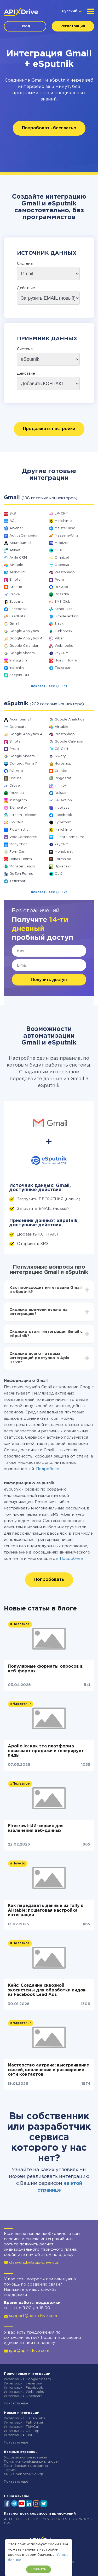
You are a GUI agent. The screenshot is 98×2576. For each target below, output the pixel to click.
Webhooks (64, 645)
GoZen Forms (21, 873)
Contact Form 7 (23, 763)
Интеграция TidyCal (21, 2426)
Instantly (16, 667)
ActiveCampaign (23, 535)
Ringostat (63, 778)
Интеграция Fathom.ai (23, 2422)
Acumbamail (20, 543)
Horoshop (63, 763)
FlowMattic (18, 829)
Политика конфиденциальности (32, 2461)
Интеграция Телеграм (23, 2383)
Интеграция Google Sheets (27, 2379)
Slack (59, 623)
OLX (58, 550)
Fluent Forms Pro (69, 837)
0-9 (7, 2523)
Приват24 (63, 866)
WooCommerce (23, 837)
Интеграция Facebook (23, 2387)
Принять (38, 2569)
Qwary (60, 756)
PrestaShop (65, 572)
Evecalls (16, 601)
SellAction (63, 800)
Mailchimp (63, 521)
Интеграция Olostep (21, 2431)
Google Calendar (23, 645)
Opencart (63, 565)
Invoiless (62, 807)
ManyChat (18, 844)
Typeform (63, 822)
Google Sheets (22, 653)
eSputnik (59, 80)
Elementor (18, 807)
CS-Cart (61, 749)
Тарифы (11, 2470)
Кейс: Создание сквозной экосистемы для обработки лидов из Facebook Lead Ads (47, 1990)
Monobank (64, 851)
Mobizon (62, 543)
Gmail (37, 80)
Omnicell (62, 557)
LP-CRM (61, 513)
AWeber (16, 528)
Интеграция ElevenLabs (24, 2418)
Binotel (15, 579)
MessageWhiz (66, 535)
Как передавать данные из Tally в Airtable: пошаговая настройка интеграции (46, 1910)
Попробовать (49, 1580)
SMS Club (63, 601)
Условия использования (25, 2457)
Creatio (15, 587)
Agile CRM (18, 557)
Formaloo (63, 859)
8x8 (12, 513)
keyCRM (61, 653)
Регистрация (72, 26)
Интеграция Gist (18, 2435)
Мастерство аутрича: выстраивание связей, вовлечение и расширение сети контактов (48, 2069)
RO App (61, 587)
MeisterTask (65, 528)
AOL (13, 521)
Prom (59, 579)
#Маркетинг (20, 1704)
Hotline (15, 778)
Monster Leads (22, 866)
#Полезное (20, 1624)
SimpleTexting (67, 616)
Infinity (60, 785)
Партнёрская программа (26, 2465)
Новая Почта (66, 660)
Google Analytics (24, 631)
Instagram (18, 660)
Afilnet (15, 550)
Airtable (16, 565)
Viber (59, 638)
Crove (14, 594)
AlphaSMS (17, 572)
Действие (26, 288)
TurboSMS (63, 631)
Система (25, 263)
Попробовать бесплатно (49, 128)
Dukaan (61, 793)
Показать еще (16, 2403)
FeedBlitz (17, 616)
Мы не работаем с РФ (23, 2474)
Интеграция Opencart (23, 2396)
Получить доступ (49, 979)
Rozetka (62, 594)
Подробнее (47, 1469)
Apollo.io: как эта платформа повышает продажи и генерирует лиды (46, 1750)
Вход (25, 26)
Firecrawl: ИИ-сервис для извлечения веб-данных (36, 1828)
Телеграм (63, 667)
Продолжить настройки (49, 429)
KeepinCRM (19, 675)
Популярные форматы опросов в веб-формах (45, 1669)
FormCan (17, 851)
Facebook (18, 609)
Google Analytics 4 (25, 638)
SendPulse (63, 609)
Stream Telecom (23, 815)
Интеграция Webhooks (24, 2392)
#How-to (17, 1863)
